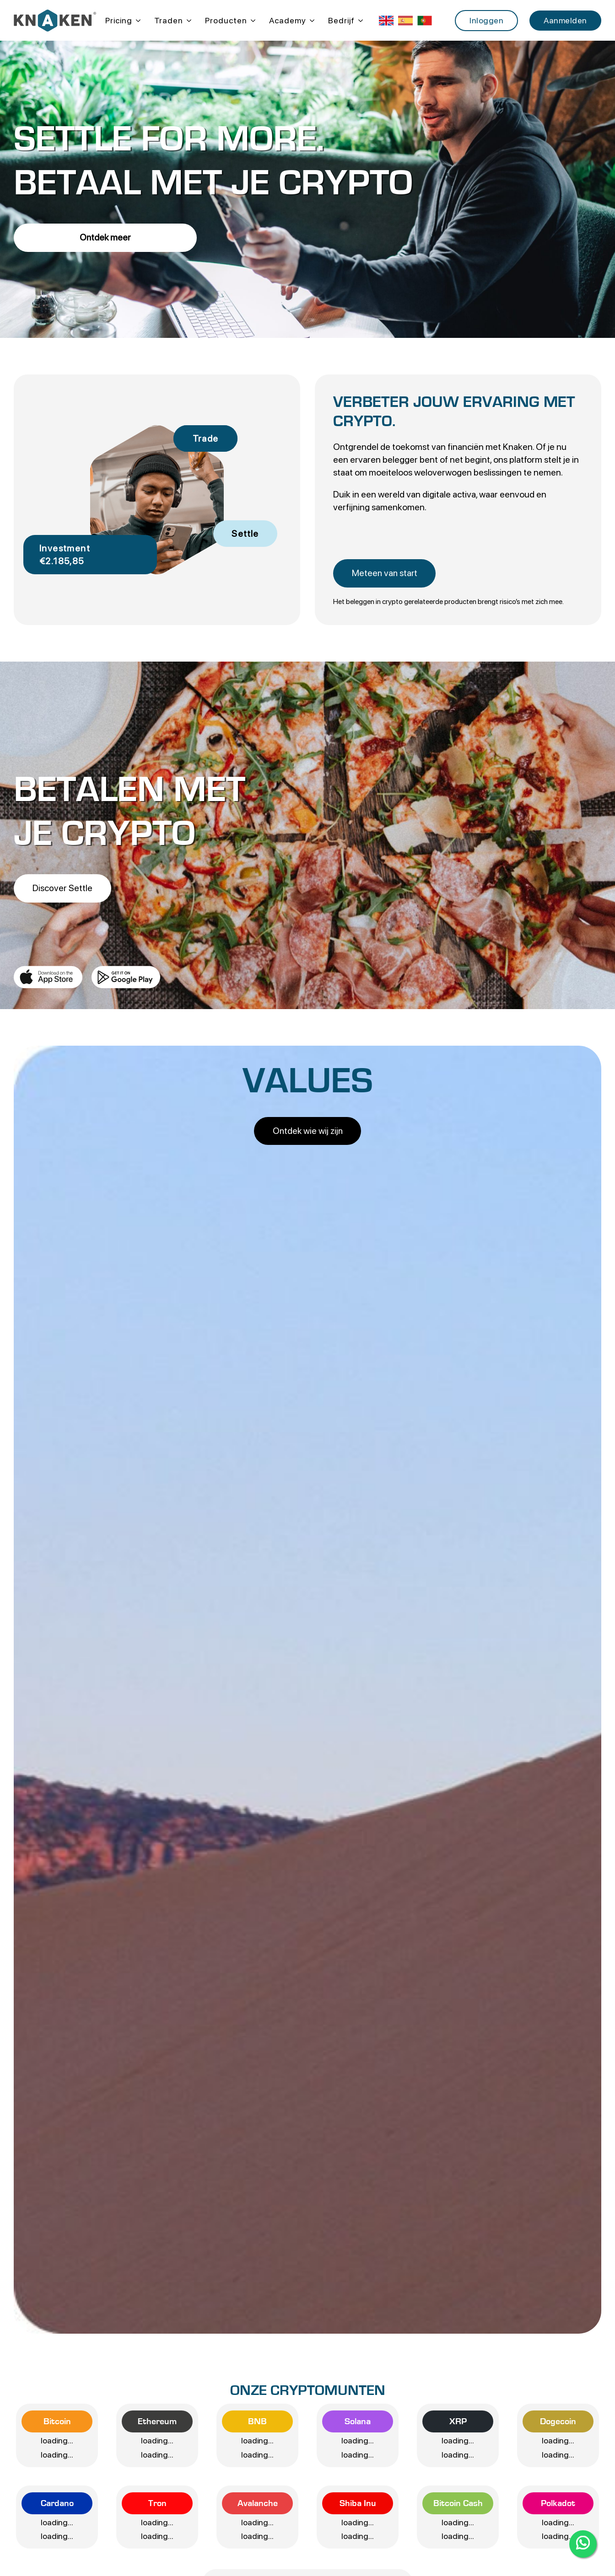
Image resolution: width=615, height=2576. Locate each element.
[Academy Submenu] (310, 20)
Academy (287, 20)
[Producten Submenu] (251, 20)
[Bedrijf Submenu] (359, 20)
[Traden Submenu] (187, 20)
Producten (226, 20)
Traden (168, 20)
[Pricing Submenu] (136, 20)
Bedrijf (341, 20)
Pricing (118, 20)
